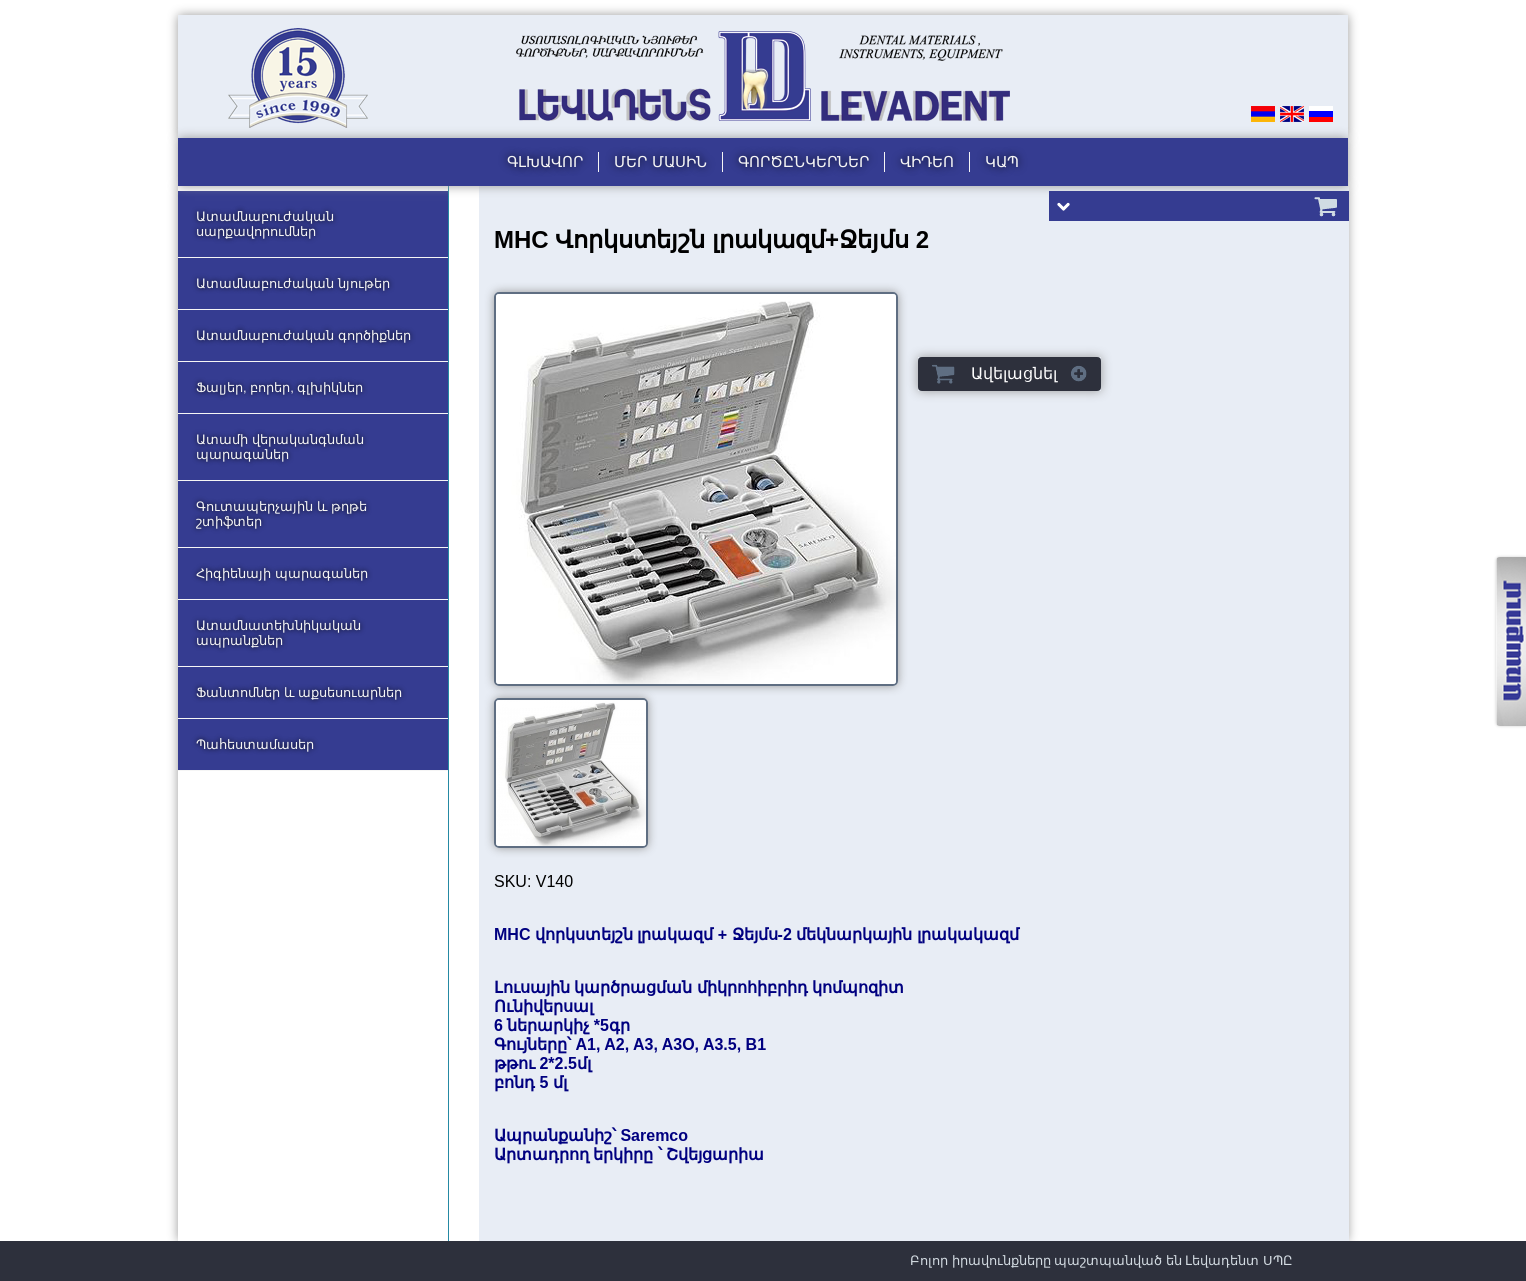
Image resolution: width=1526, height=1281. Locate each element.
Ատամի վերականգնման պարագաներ (280, 447)
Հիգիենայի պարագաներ (282, 573)
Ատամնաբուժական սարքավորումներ (265, 224)
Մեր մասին (660, 161)
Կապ (1002, 161)
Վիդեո (927, 161)
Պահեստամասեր (255, 744)
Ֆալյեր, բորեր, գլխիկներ (279, 387)
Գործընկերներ (803, 161)
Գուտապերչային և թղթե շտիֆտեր (281, 514)
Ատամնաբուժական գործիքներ (303, 335)
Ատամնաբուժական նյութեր (293, 283)
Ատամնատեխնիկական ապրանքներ (278, 633)
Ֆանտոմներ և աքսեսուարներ (299, 692)
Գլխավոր (545, 161)
